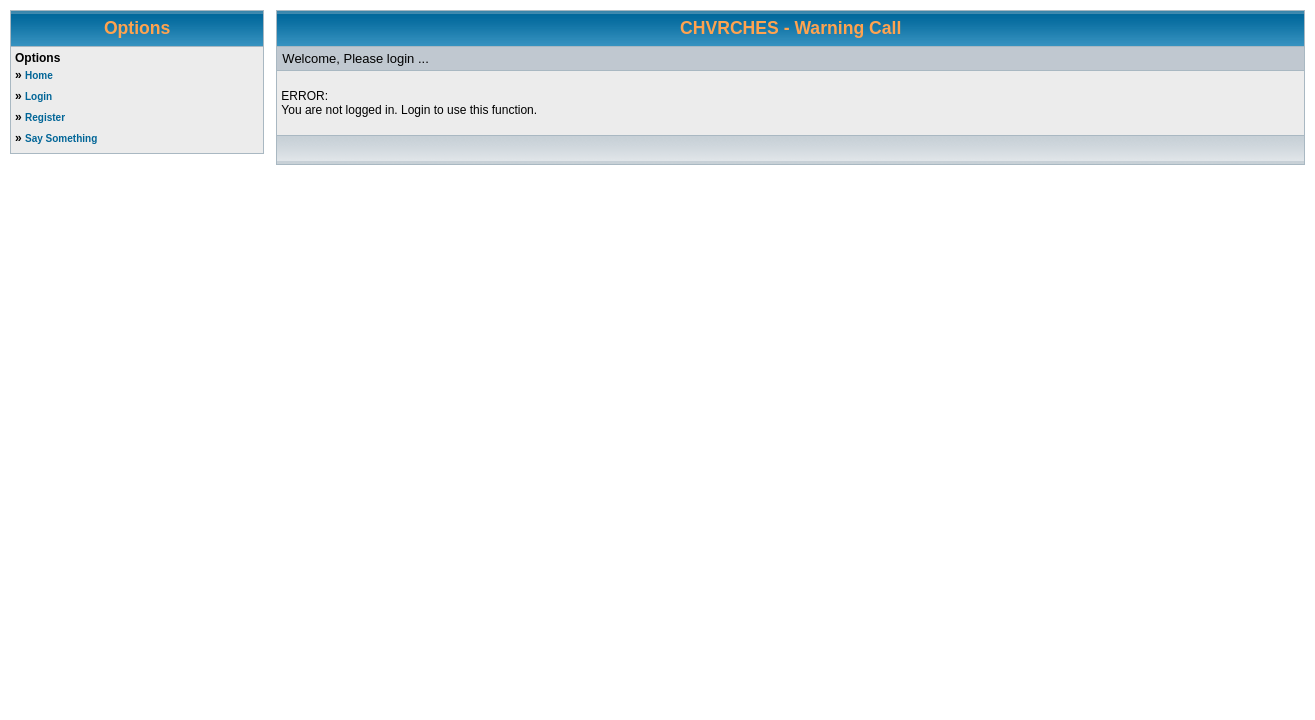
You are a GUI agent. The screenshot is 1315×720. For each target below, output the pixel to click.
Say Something (61, 138)
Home (39, 75)
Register (45, 117)
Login (38, 96)
